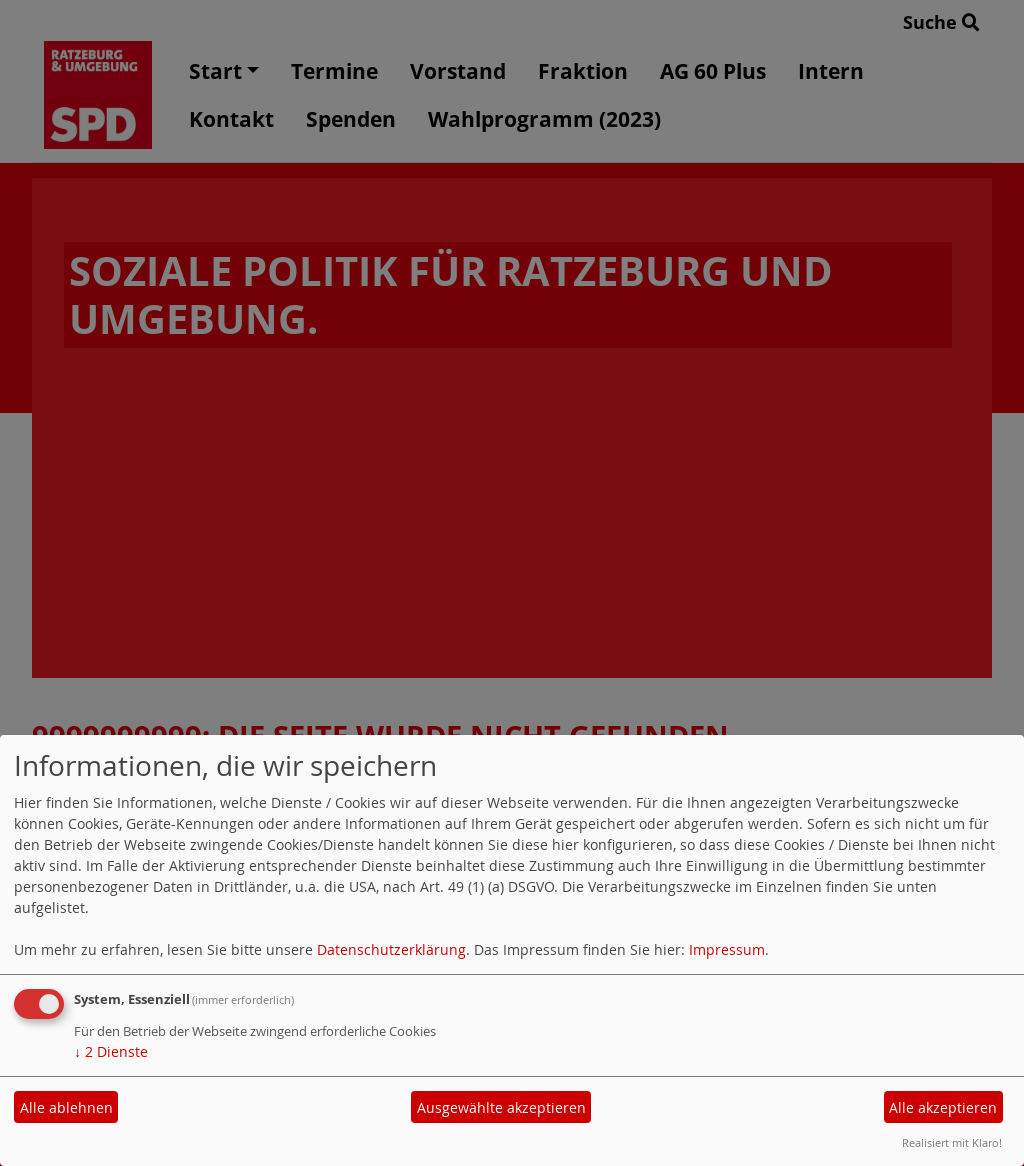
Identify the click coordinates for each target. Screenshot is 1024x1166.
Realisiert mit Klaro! (952, 1142)
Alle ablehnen (66, 1107)
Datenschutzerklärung (391, 949)
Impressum (727, 949)
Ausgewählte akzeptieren (501, 1107)
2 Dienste (111, 1051)
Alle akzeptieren (943, 1107)
